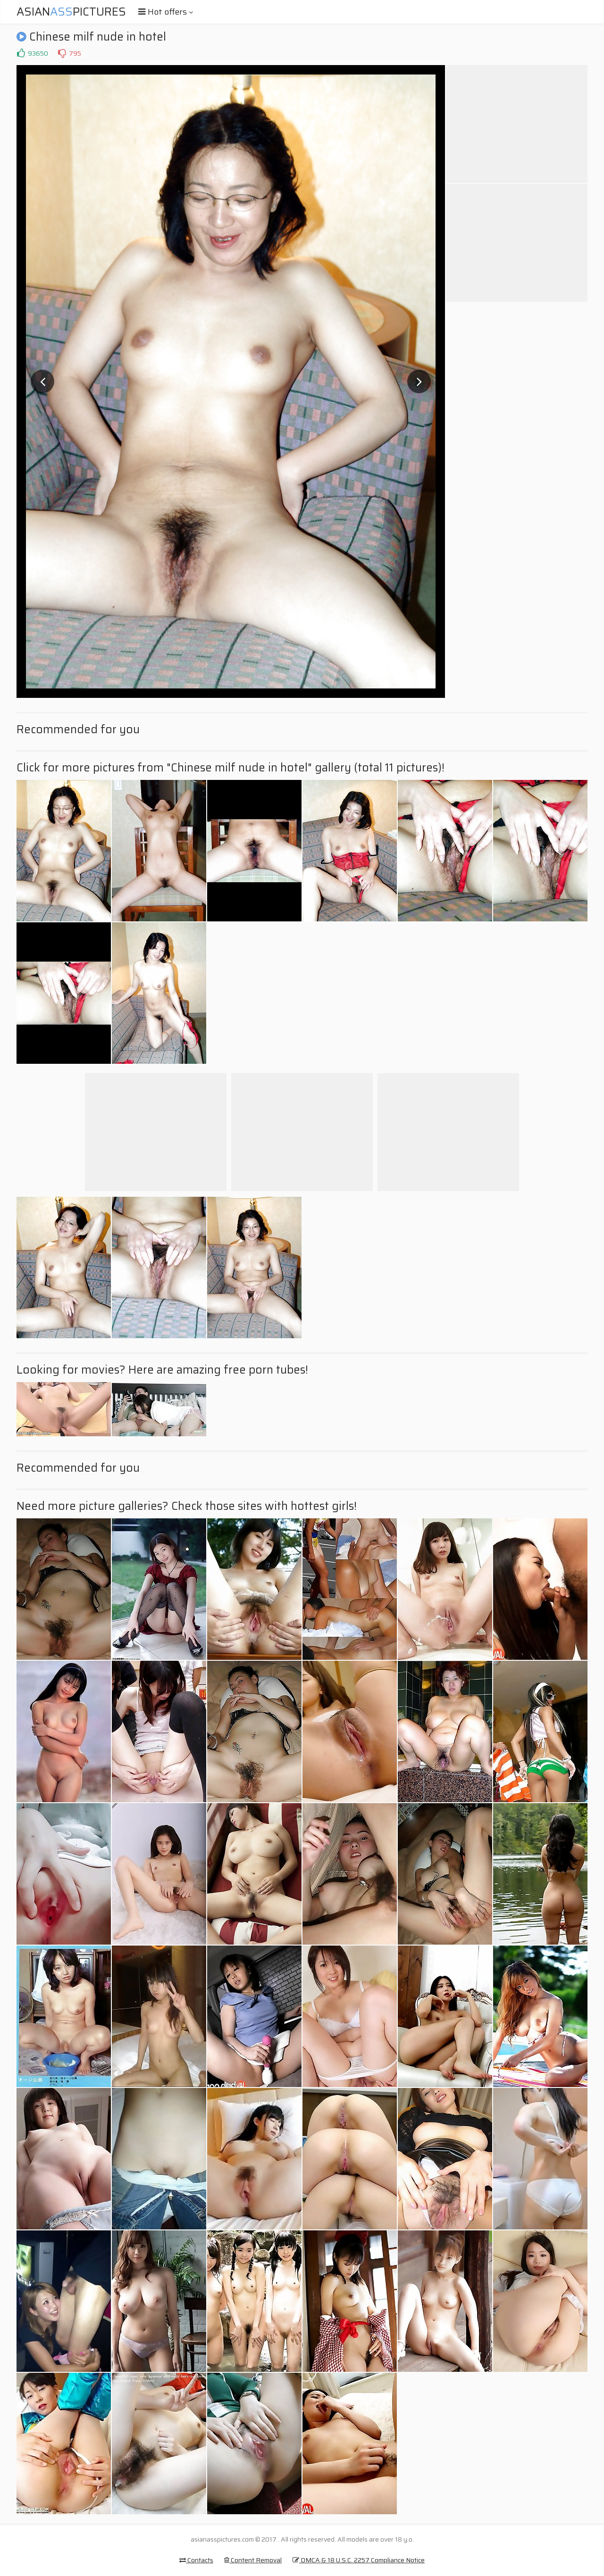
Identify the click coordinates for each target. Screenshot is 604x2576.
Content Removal (253, 2560)
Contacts (196, 2560)
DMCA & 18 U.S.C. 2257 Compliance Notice (359, 2560)
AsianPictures (71, 12)
